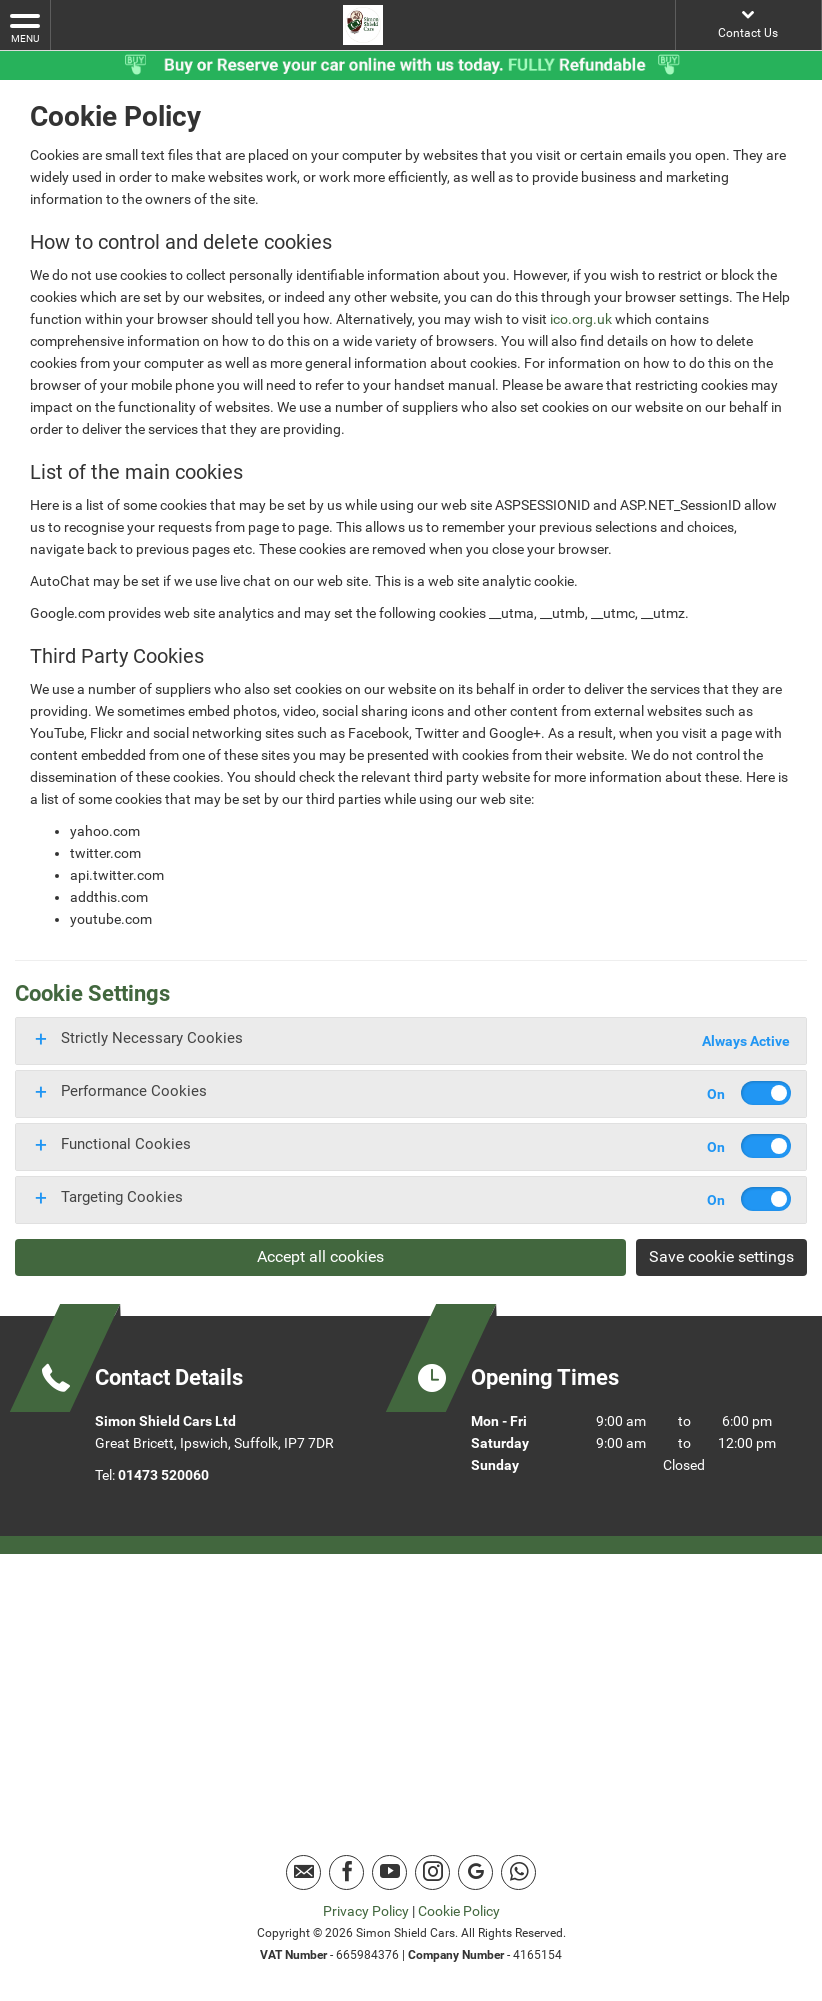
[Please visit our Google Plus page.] (475, 1872)
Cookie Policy (459, 1911)
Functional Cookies (126, 1144)
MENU (25, 27)
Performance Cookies (134, 1091)
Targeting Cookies (122, 1197)
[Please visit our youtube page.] (389, 1872)
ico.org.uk (581, 319)
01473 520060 (163, 1475)
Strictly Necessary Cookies (152, 1038)
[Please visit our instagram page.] (432, 1872)
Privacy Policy (366, 1911)
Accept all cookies (320, 1256)
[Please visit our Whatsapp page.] (518, 1872)
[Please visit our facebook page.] (346, 1872)
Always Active (746, 1041)
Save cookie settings (721, 1256)
